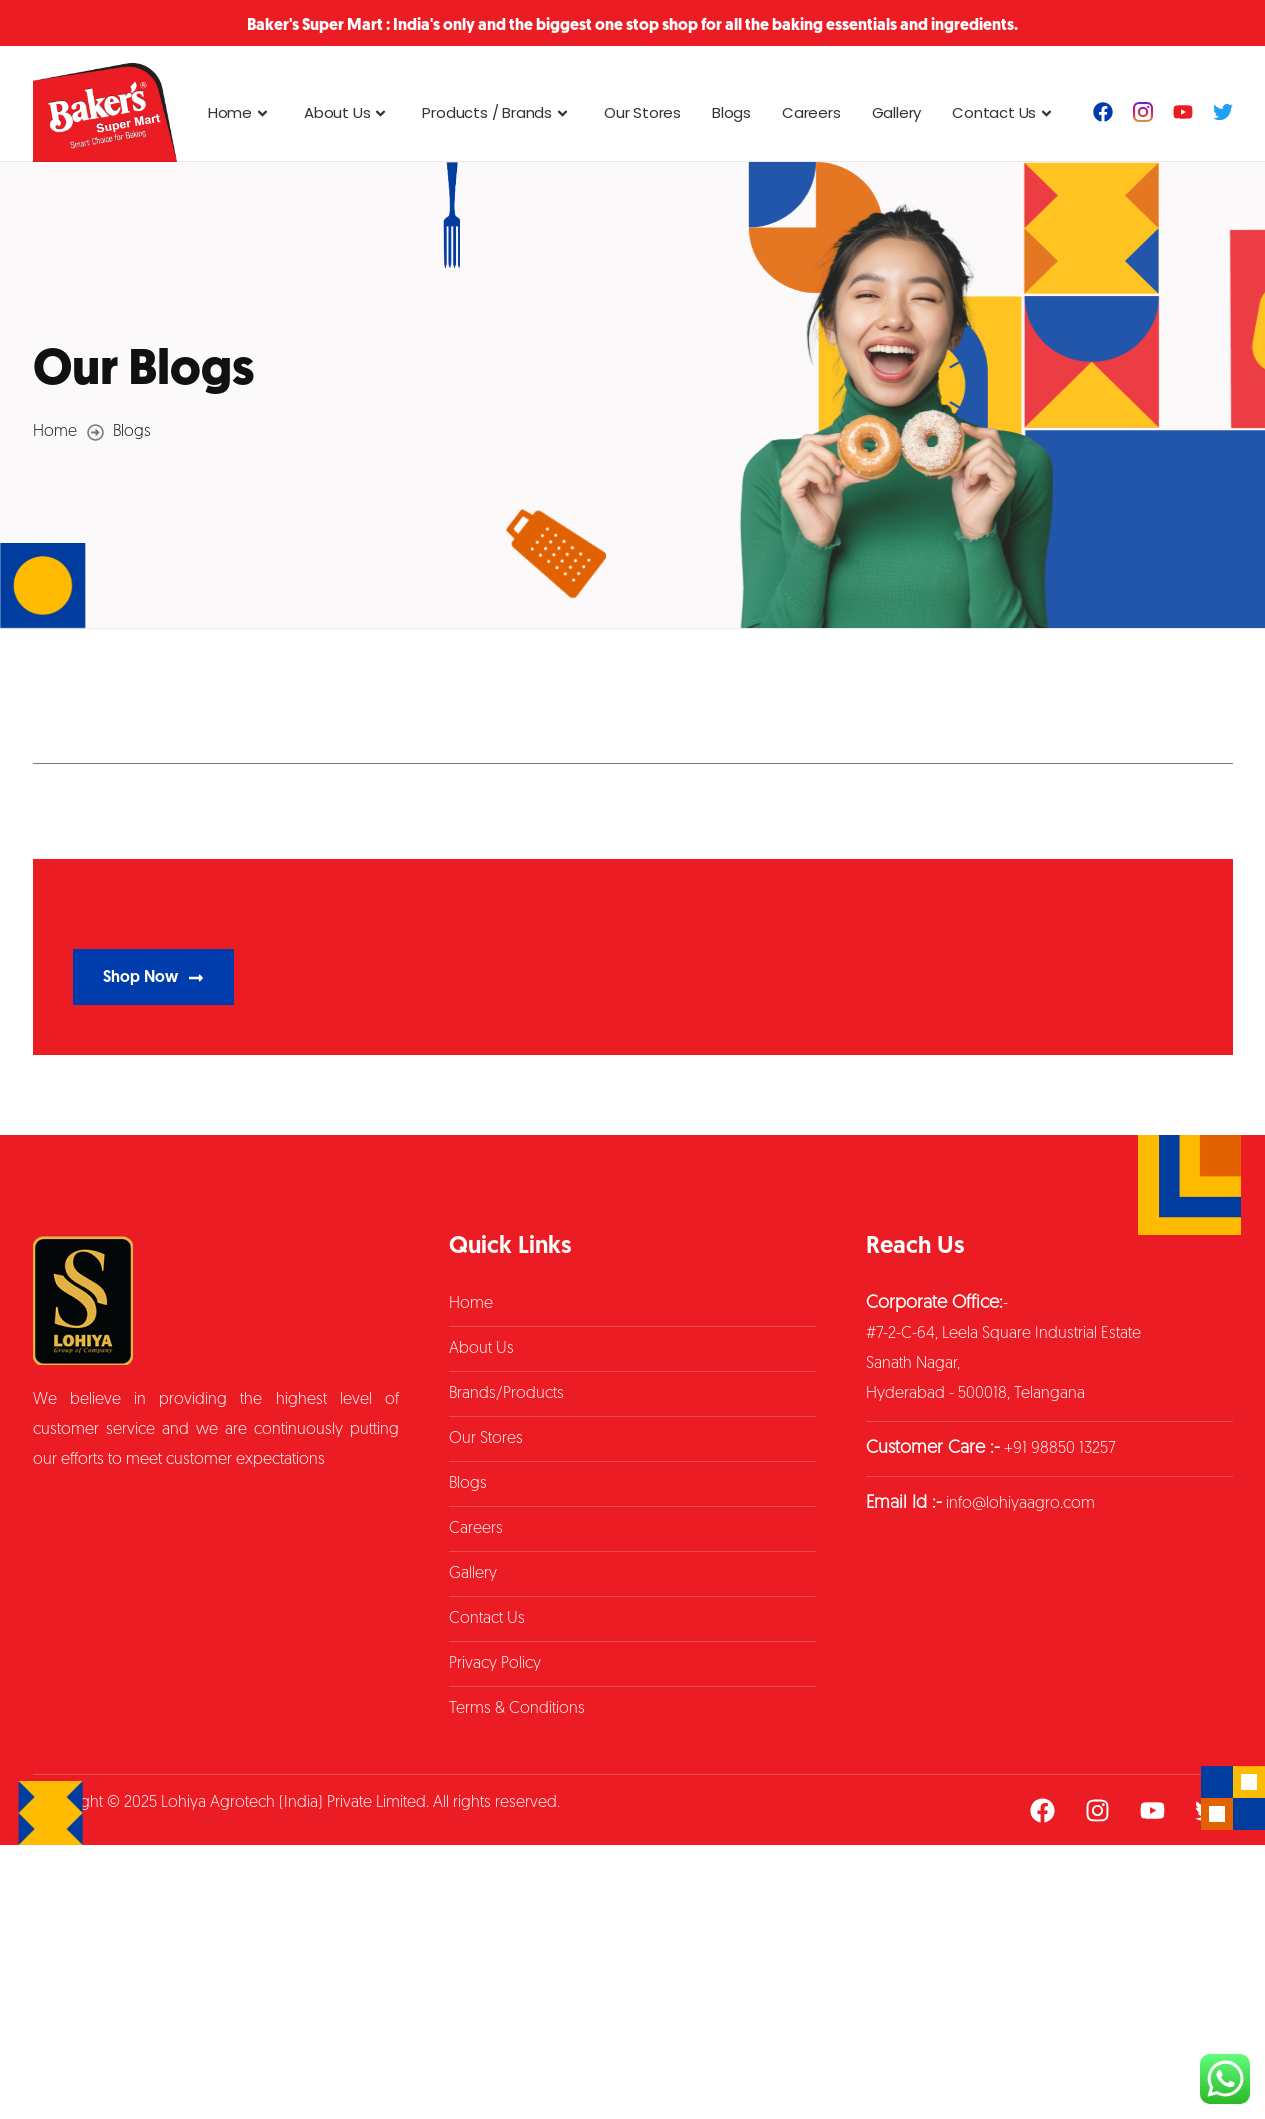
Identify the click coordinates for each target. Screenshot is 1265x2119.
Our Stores (642, 112)
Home (240, 112)
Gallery (897, 112)
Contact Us (1004, 112)
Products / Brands (497, 112)
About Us (347, 112)
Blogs (731, 112)
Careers (811, 112)
